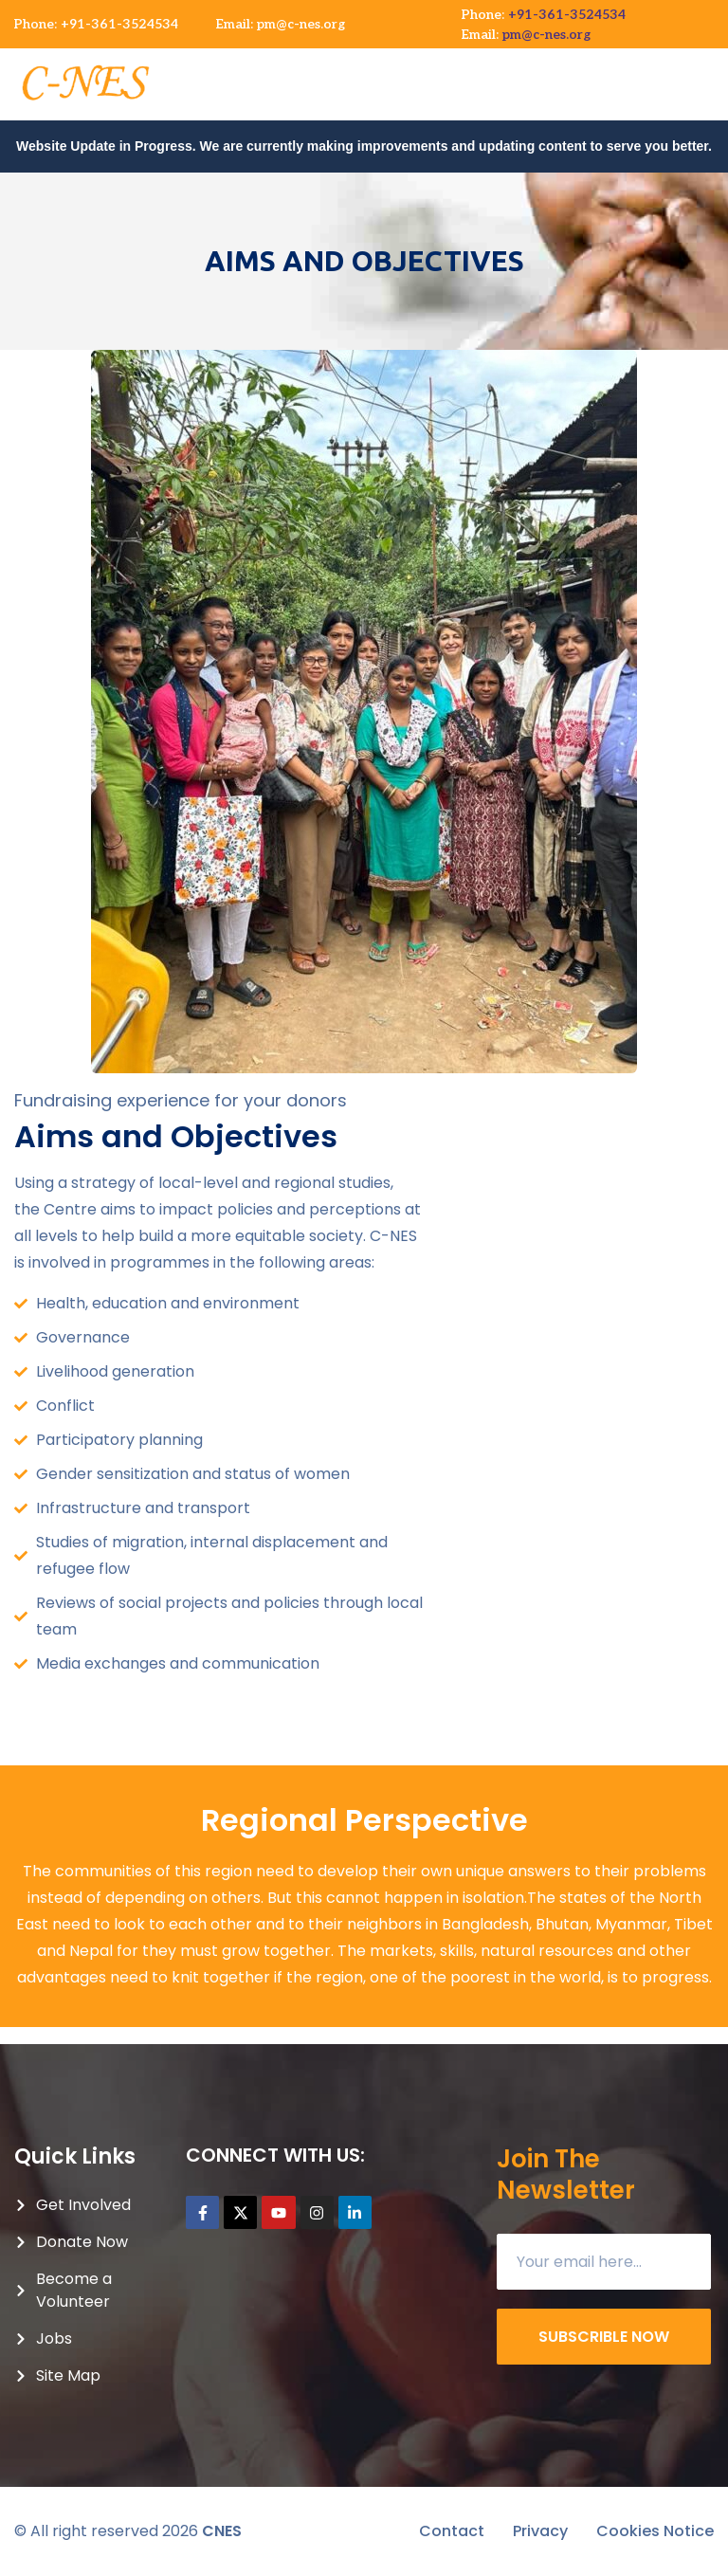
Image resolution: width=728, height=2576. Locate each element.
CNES (222, 2531)
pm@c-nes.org (301, 24)
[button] (711, 74)
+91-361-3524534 (119, 24)
